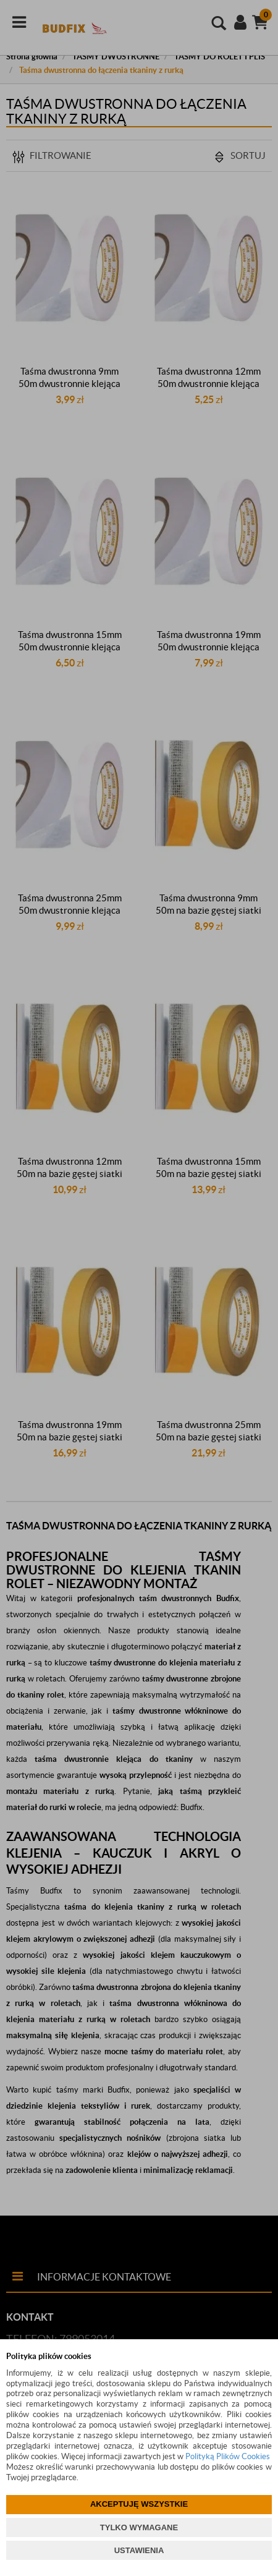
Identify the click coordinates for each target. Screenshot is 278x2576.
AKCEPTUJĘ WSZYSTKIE (139, 2504)
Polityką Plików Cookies (227, 2456)
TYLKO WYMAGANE (139, 2527)
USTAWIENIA (139, 2550)
